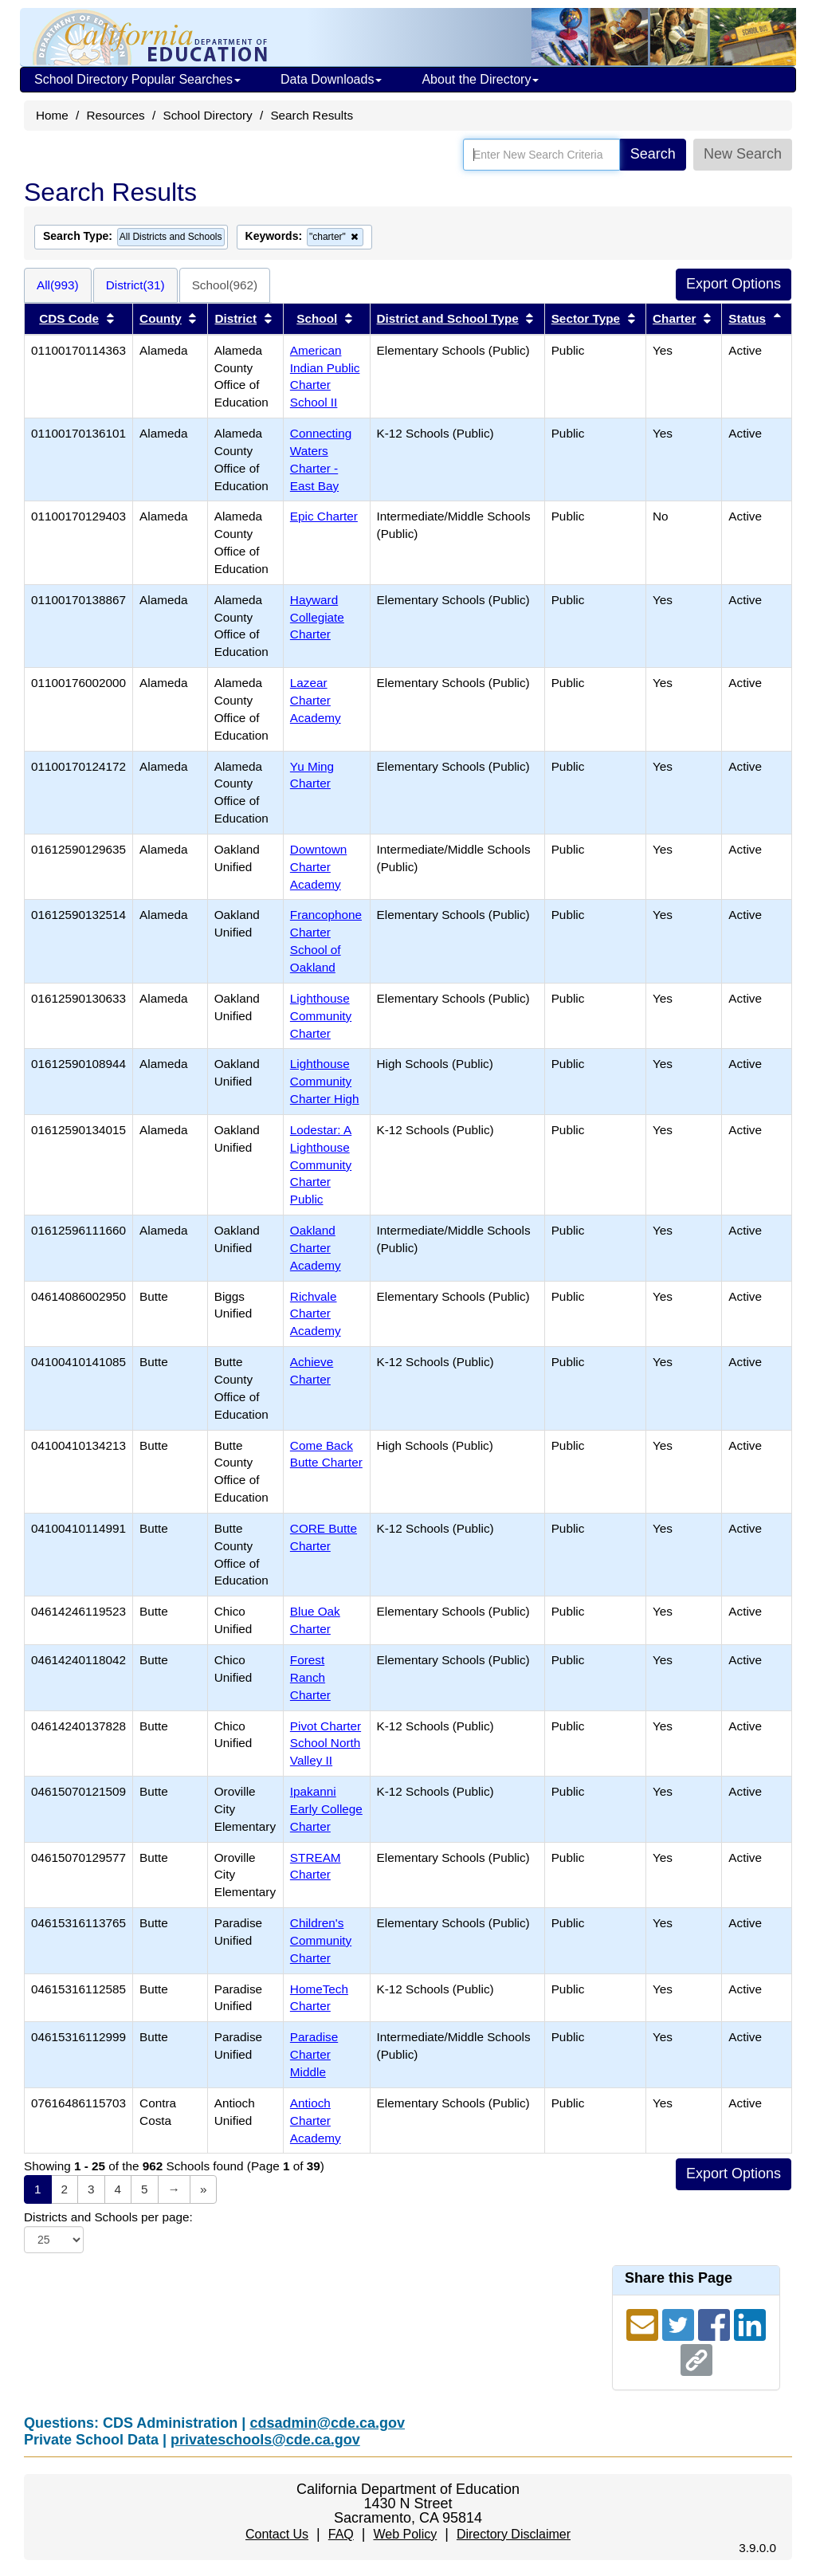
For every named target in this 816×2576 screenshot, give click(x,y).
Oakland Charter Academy (315, 1247)
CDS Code (69, 318)
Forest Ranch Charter (310, 1677)
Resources (116, 115)
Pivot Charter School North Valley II (325, 1743)
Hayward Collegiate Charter (317, 617)
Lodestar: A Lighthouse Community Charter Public (320, 1164)
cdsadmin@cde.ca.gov (327, 2423)
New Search (743, 154)
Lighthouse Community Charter (320, 1016)
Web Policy (405, 2534)
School (316, 318)
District (235, 318)
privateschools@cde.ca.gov (265, 2440)
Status (747, 318)
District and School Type (448, 318)
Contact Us (276, 2534)
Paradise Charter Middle (314, 2054)
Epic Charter (324, 516)
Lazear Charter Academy (315, 700)
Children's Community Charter (320, 1940)
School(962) (224, 285)
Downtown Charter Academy (318, 866)
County (160, 318)
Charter (674, 318)
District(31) (135, 285)
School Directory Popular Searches (137, 79)
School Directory (207, 115)
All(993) (58, 285)
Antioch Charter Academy (315, 2120)
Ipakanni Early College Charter (326, 1809)
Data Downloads (331, 79)
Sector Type (585, 318)
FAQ (341, 2534)
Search (653, 154)
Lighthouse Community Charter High (324, 1081)
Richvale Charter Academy (315, 1314)
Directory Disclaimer (514, 2534)
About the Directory (480, 79)
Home (52, 115)
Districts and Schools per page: (108, 2217)
